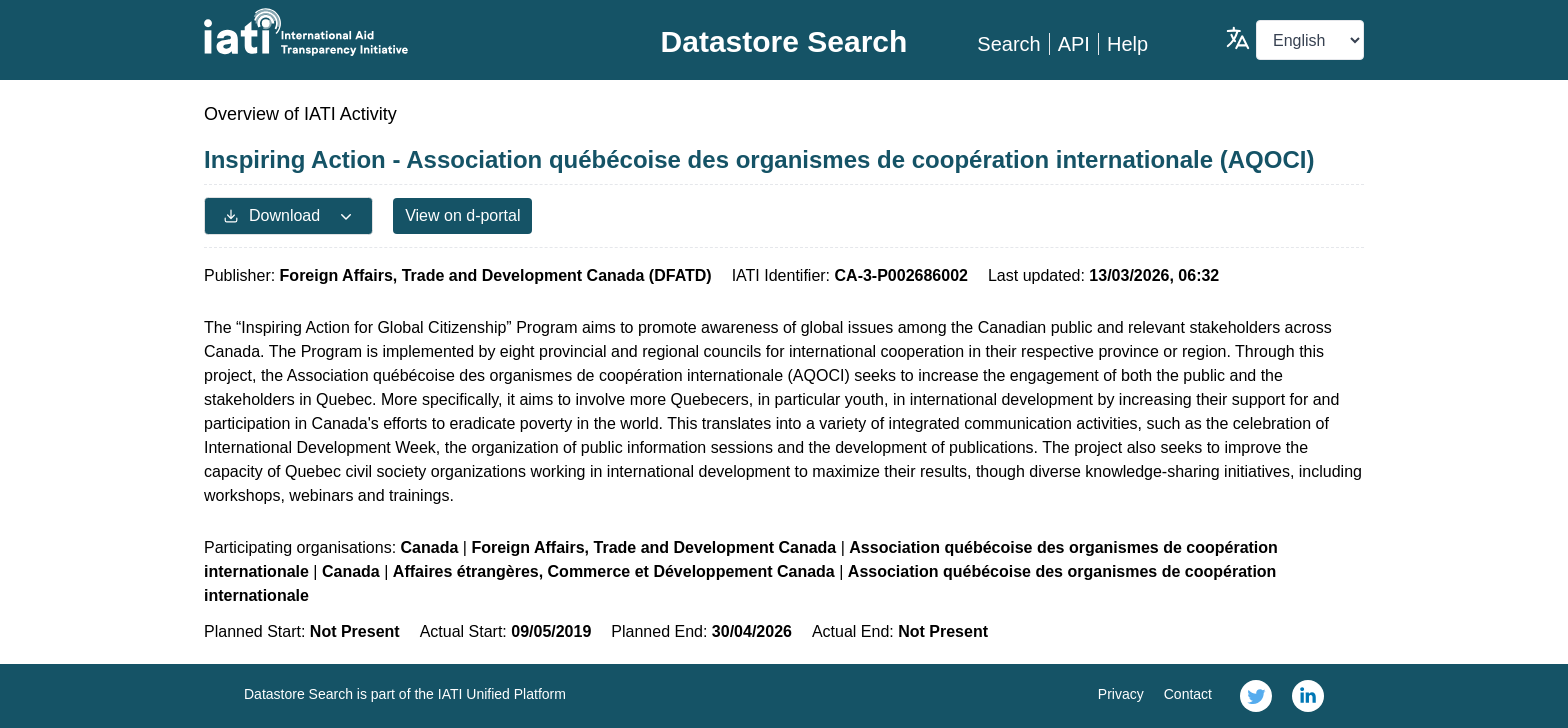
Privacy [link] (1121, 694)
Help (1127, 44)
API (1074, 44)
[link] (1256, 696)
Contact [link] (1188, 694)
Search (1008, 44)
